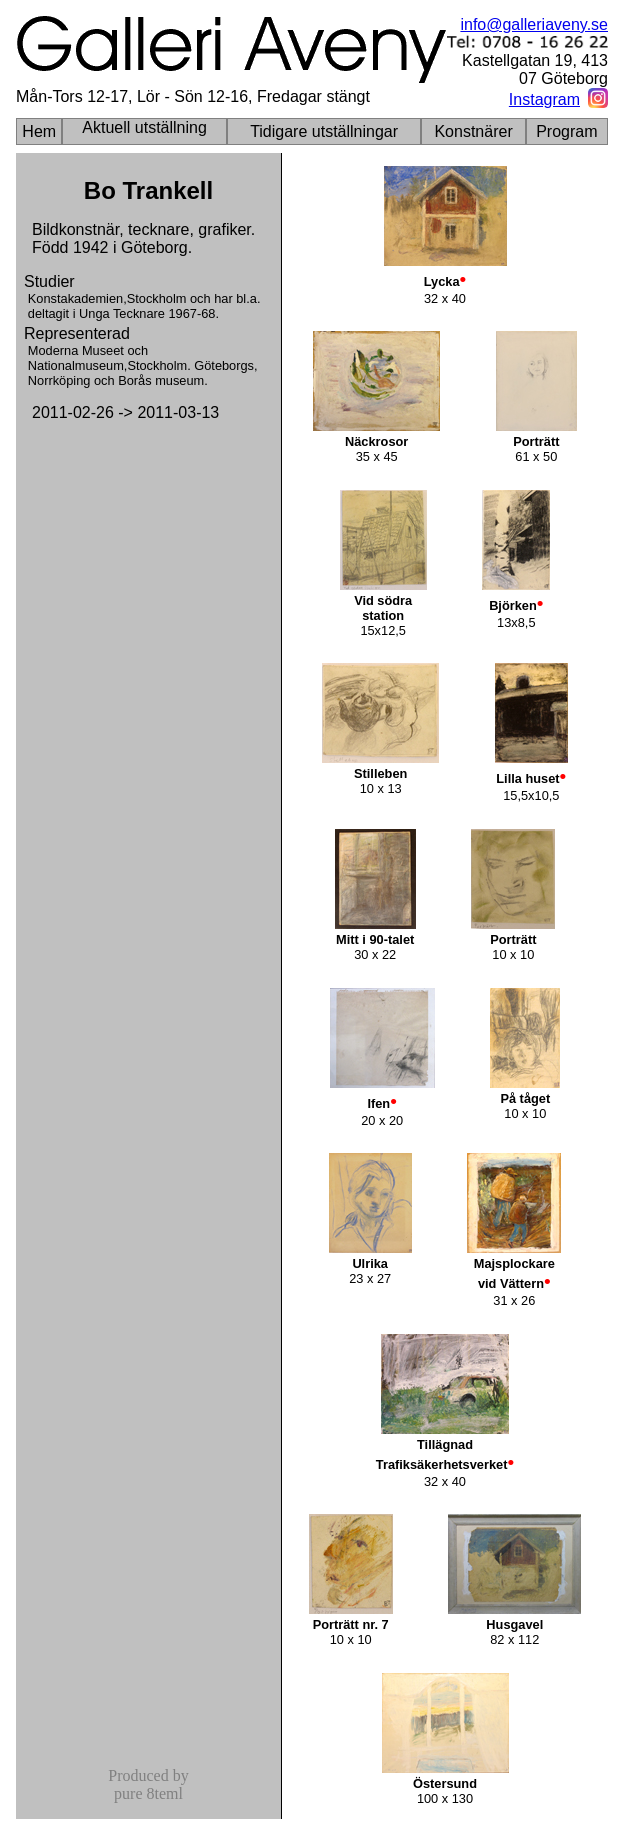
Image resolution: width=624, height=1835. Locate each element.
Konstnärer (473, 131)
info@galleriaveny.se (534, 24)
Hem (39, 131)
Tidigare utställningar (324, 131)
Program (566, 131)
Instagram (544, 99)
